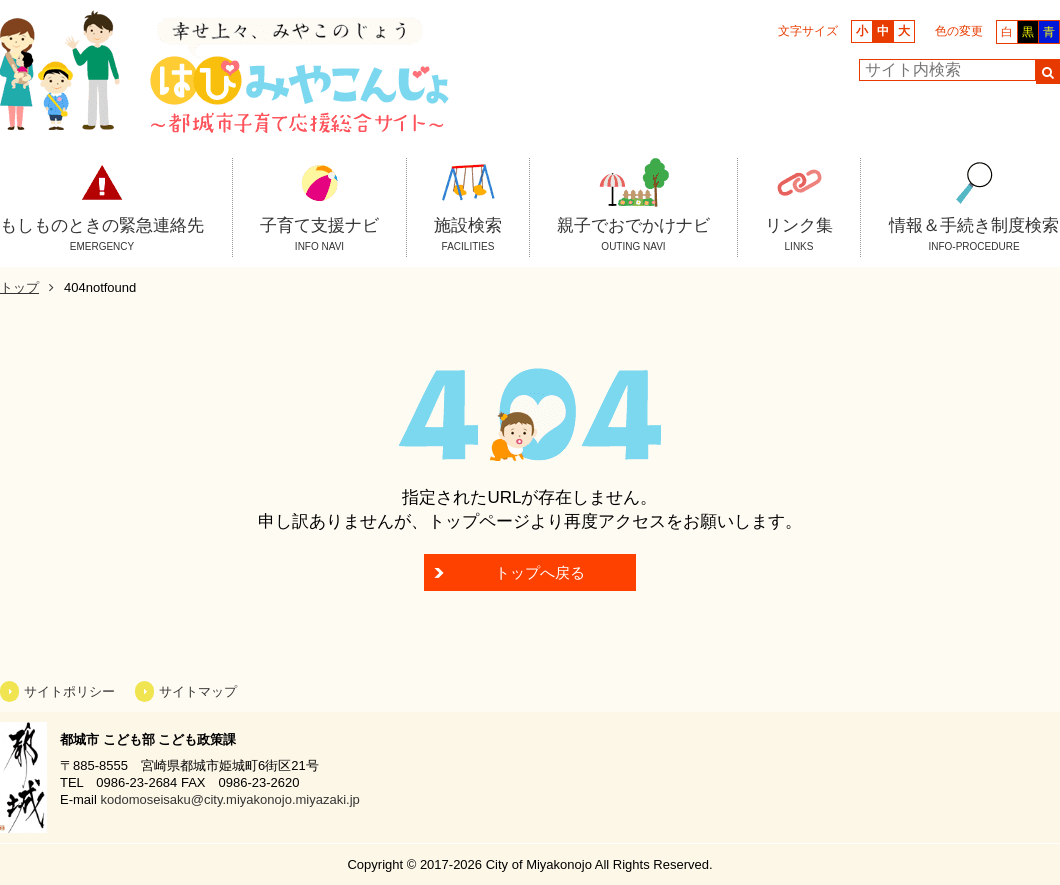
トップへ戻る (540, 572)
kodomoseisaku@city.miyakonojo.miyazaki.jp (229, 799)
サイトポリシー (69, 691)
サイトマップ (198, 691)
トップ (19, 287)
